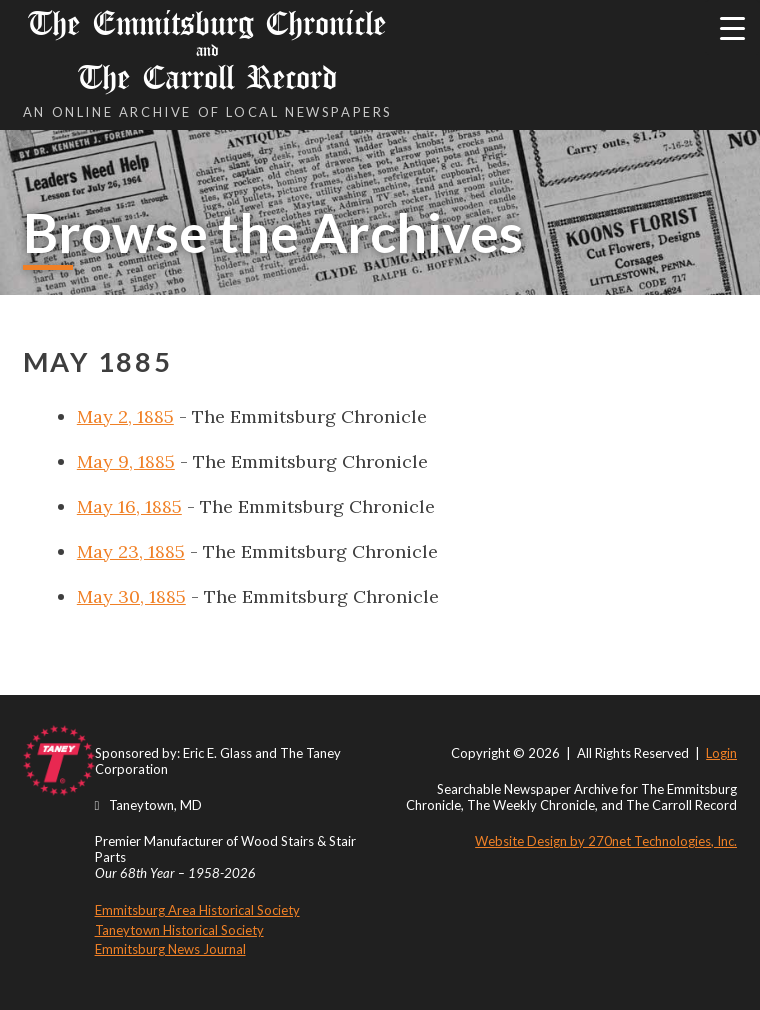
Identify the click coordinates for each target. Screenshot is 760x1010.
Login (721, 753)
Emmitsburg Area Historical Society (197, 910)
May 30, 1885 (131, 596)
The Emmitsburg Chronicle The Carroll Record (208, 50)
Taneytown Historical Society (179, 930)
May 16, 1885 (129, 506)
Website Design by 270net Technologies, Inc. (606, 841)
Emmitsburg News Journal (170, 949)
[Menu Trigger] (732, 27)
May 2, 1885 (125, 416)
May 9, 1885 (126, 461)
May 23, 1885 (131, 551)
